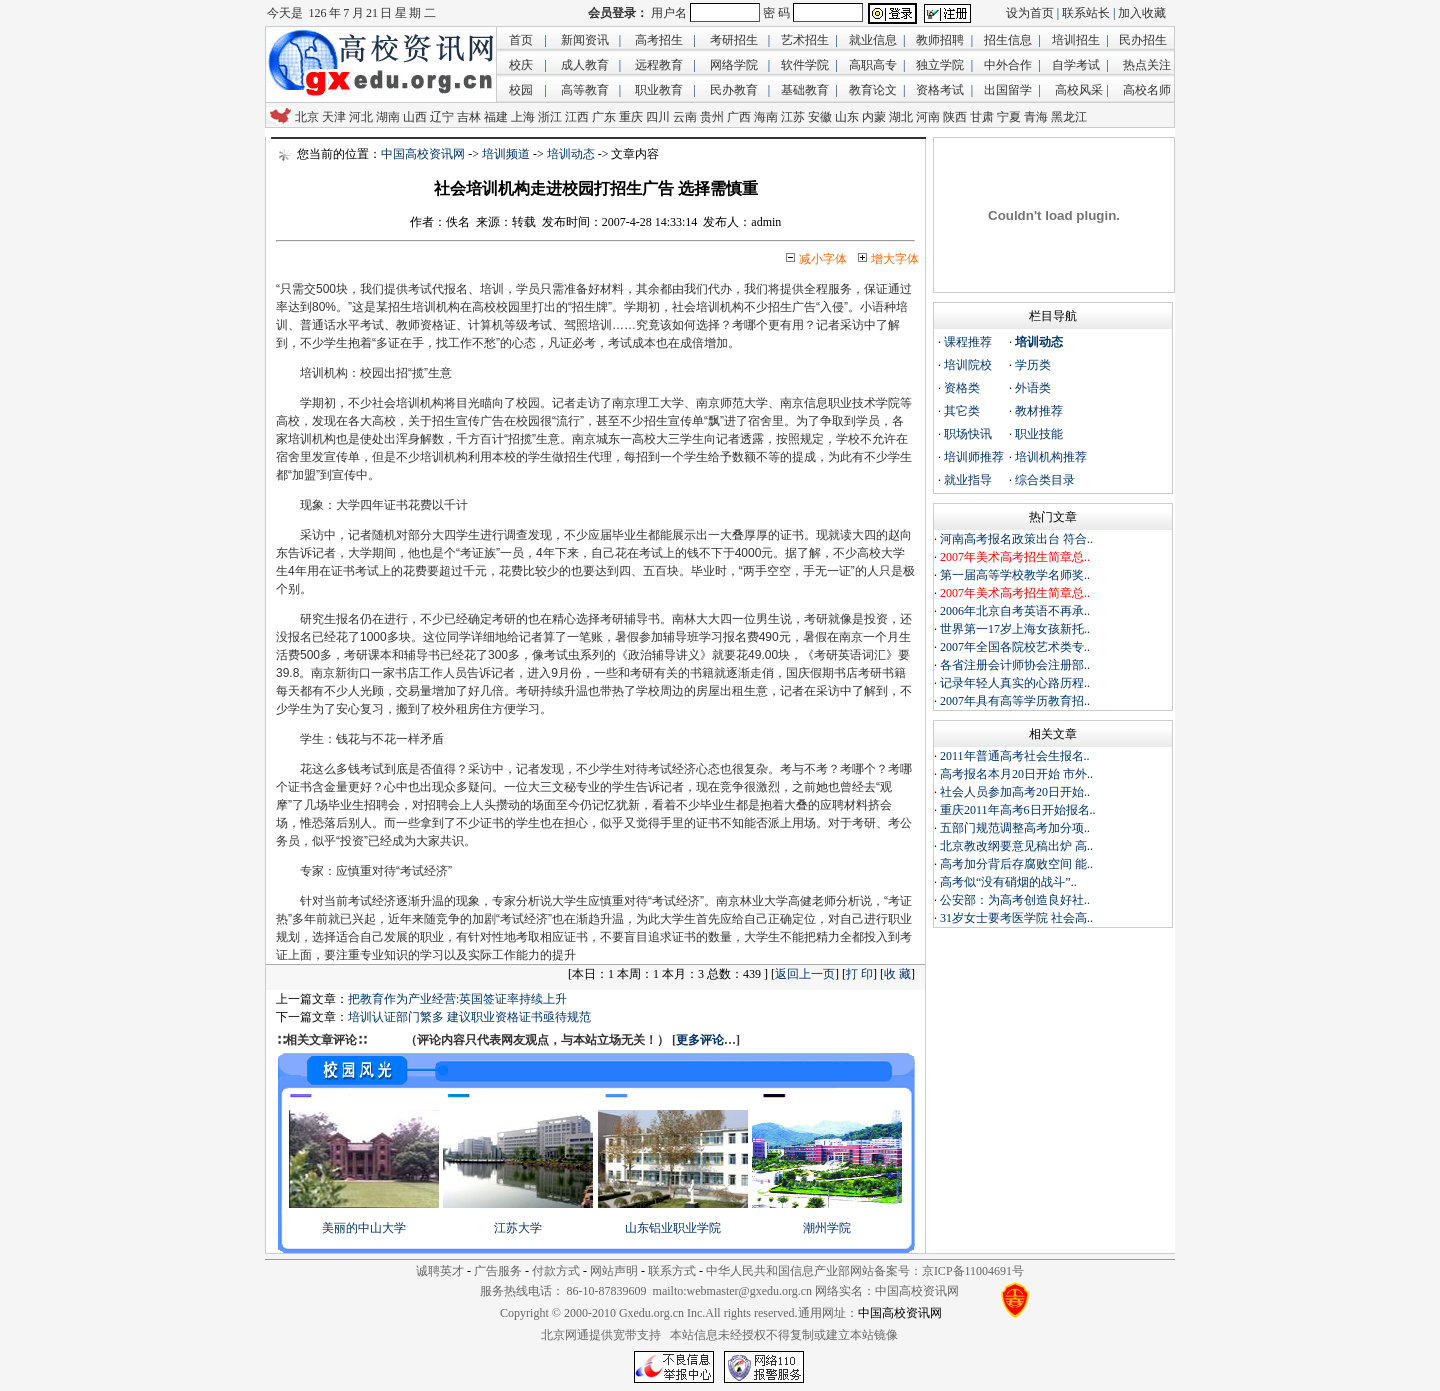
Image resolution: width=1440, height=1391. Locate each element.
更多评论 (700, 1040)
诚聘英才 (440, 1271)
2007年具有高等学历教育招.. (1015, 701)
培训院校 (968, 365)
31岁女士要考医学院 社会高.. (1016, 918)
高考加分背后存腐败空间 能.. (1016, 864)
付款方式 (556, 1271)
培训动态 (571, 154)
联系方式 (672, 1271)
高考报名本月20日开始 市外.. (1016, 774)
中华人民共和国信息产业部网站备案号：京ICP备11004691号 (865, 1271)
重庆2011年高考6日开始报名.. (1018, 810)
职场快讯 (968, 434)
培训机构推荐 (1051, 457)
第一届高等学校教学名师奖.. (1015, 575)
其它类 (962, 411)
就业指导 (968, 480)
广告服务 (498, 1271)
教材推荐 (1039, 411)
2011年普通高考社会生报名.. (1015, 756)
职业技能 (1039, 434)
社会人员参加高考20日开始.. (1015, 792)
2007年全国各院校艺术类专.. (1015, 647)
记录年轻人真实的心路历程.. (1015, 683)
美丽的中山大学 (364, 1228)
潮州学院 (827, 1228)
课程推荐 (968, 342)
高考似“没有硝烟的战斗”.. (1008, 882)
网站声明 (614, 1271)
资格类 (962, 388)
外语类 (1033, 388)
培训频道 (506, 154)
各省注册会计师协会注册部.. (1015, 665)
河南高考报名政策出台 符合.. (1016, 539)
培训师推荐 (974, 457)
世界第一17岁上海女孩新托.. (1015, 629)
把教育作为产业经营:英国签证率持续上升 (457, 999)
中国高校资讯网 (423, 154)
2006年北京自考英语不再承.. (1015, 611)
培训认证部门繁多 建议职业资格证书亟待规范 (469, 1017)
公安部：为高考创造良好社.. (1015, 900)
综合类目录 (1045, 480)
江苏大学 (518, 1228)
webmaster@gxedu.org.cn (749, 1291)
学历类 (1033, 365)
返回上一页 (805, 974)
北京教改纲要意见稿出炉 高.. (1016, 846)
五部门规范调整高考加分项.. (1015, 828)
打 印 (859, 974)
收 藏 (897, 974)
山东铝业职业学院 (673, 1228)
